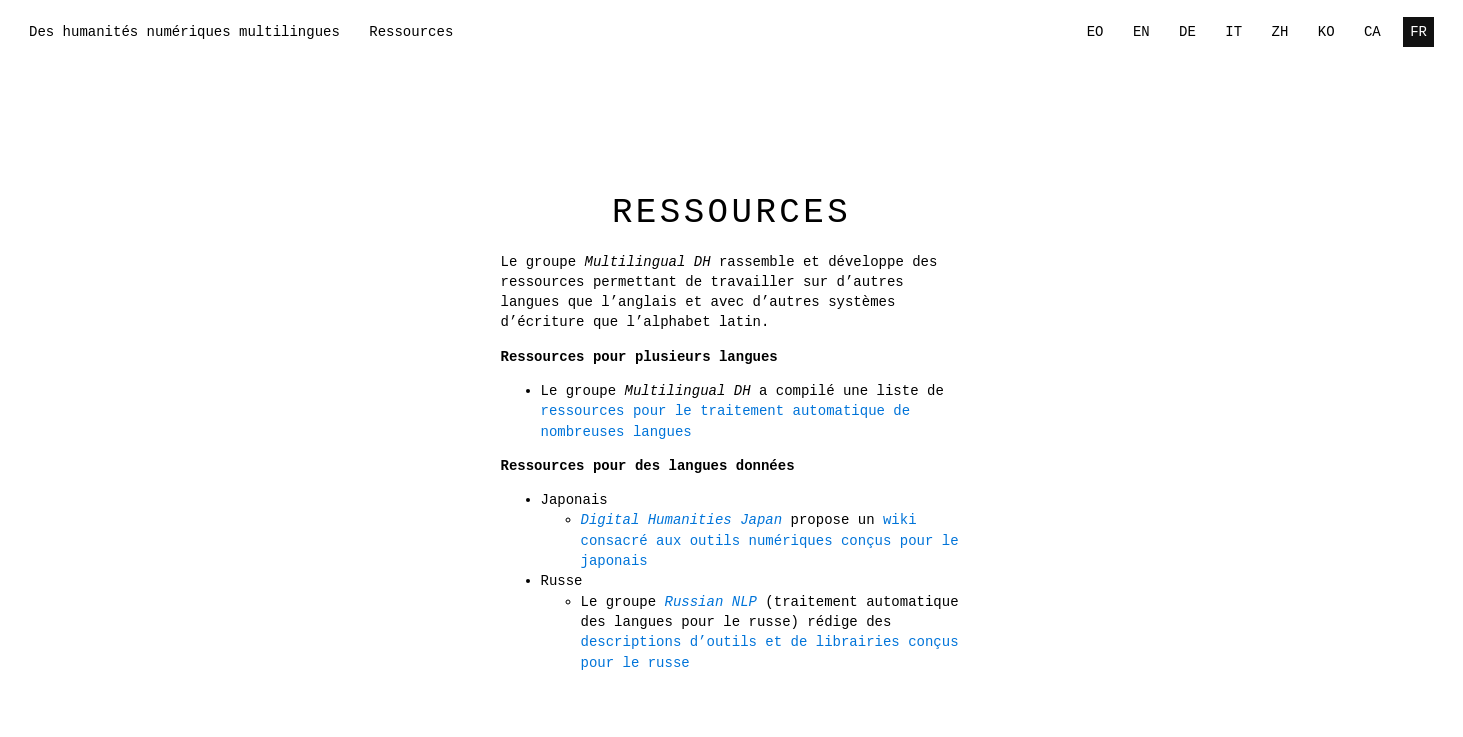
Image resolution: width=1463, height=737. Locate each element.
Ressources (411, 31)
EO (1095, 31)
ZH (1280, 31)
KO (1326, 31)
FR (1418, 31)
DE (1187, 31)
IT (1233, 31)
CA (1372, 31)
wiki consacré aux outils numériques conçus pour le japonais (770, 540)
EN (1141, 31)
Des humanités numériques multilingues (184, 31)
